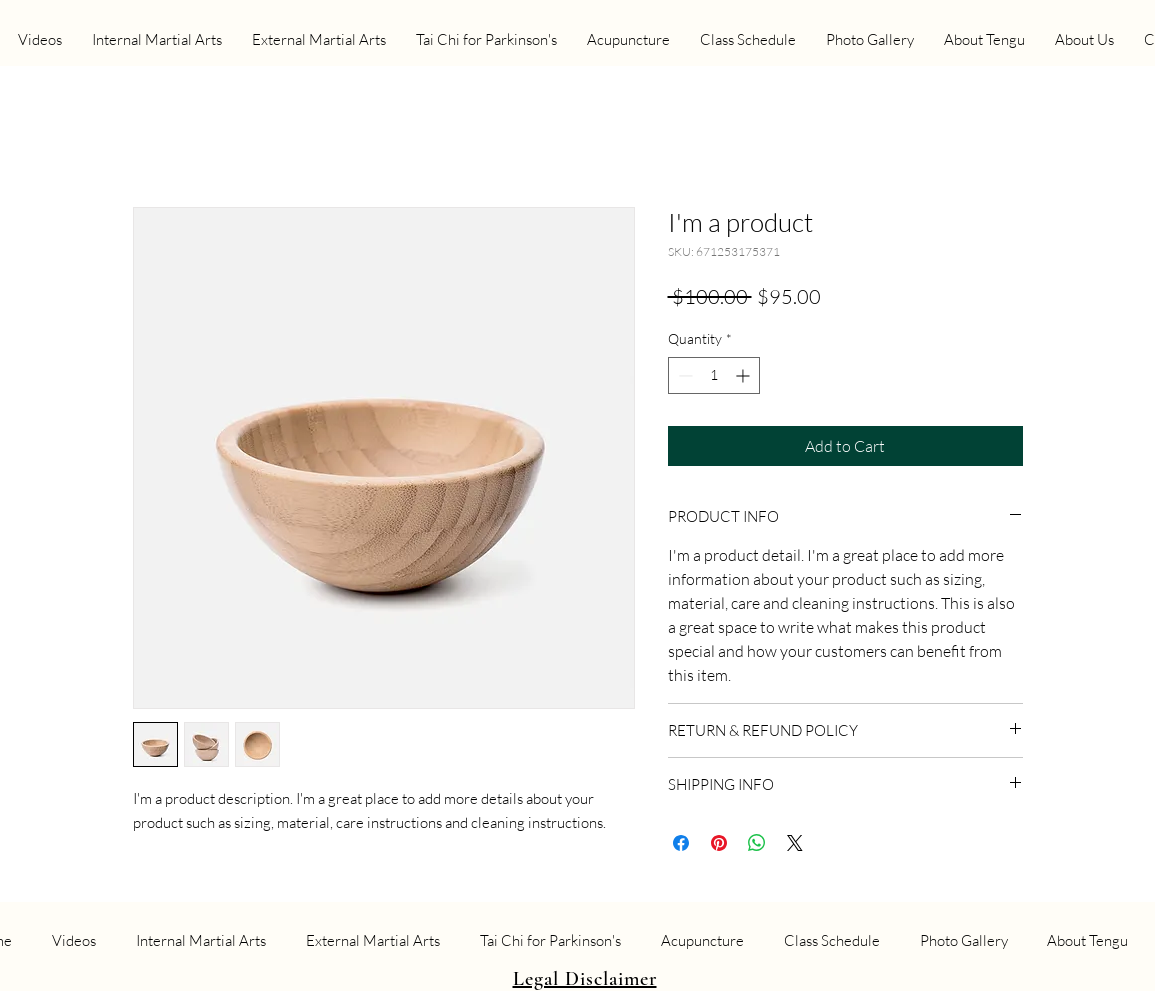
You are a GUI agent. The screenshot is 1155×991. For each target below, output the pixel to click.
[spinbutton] (714, 375)
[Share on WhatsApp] (757, 843)
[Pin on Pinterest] (719, 843)
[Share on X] (795, 843)
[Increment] (744, 375)
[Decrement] (683, 375)
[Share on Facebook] (681, 843)
